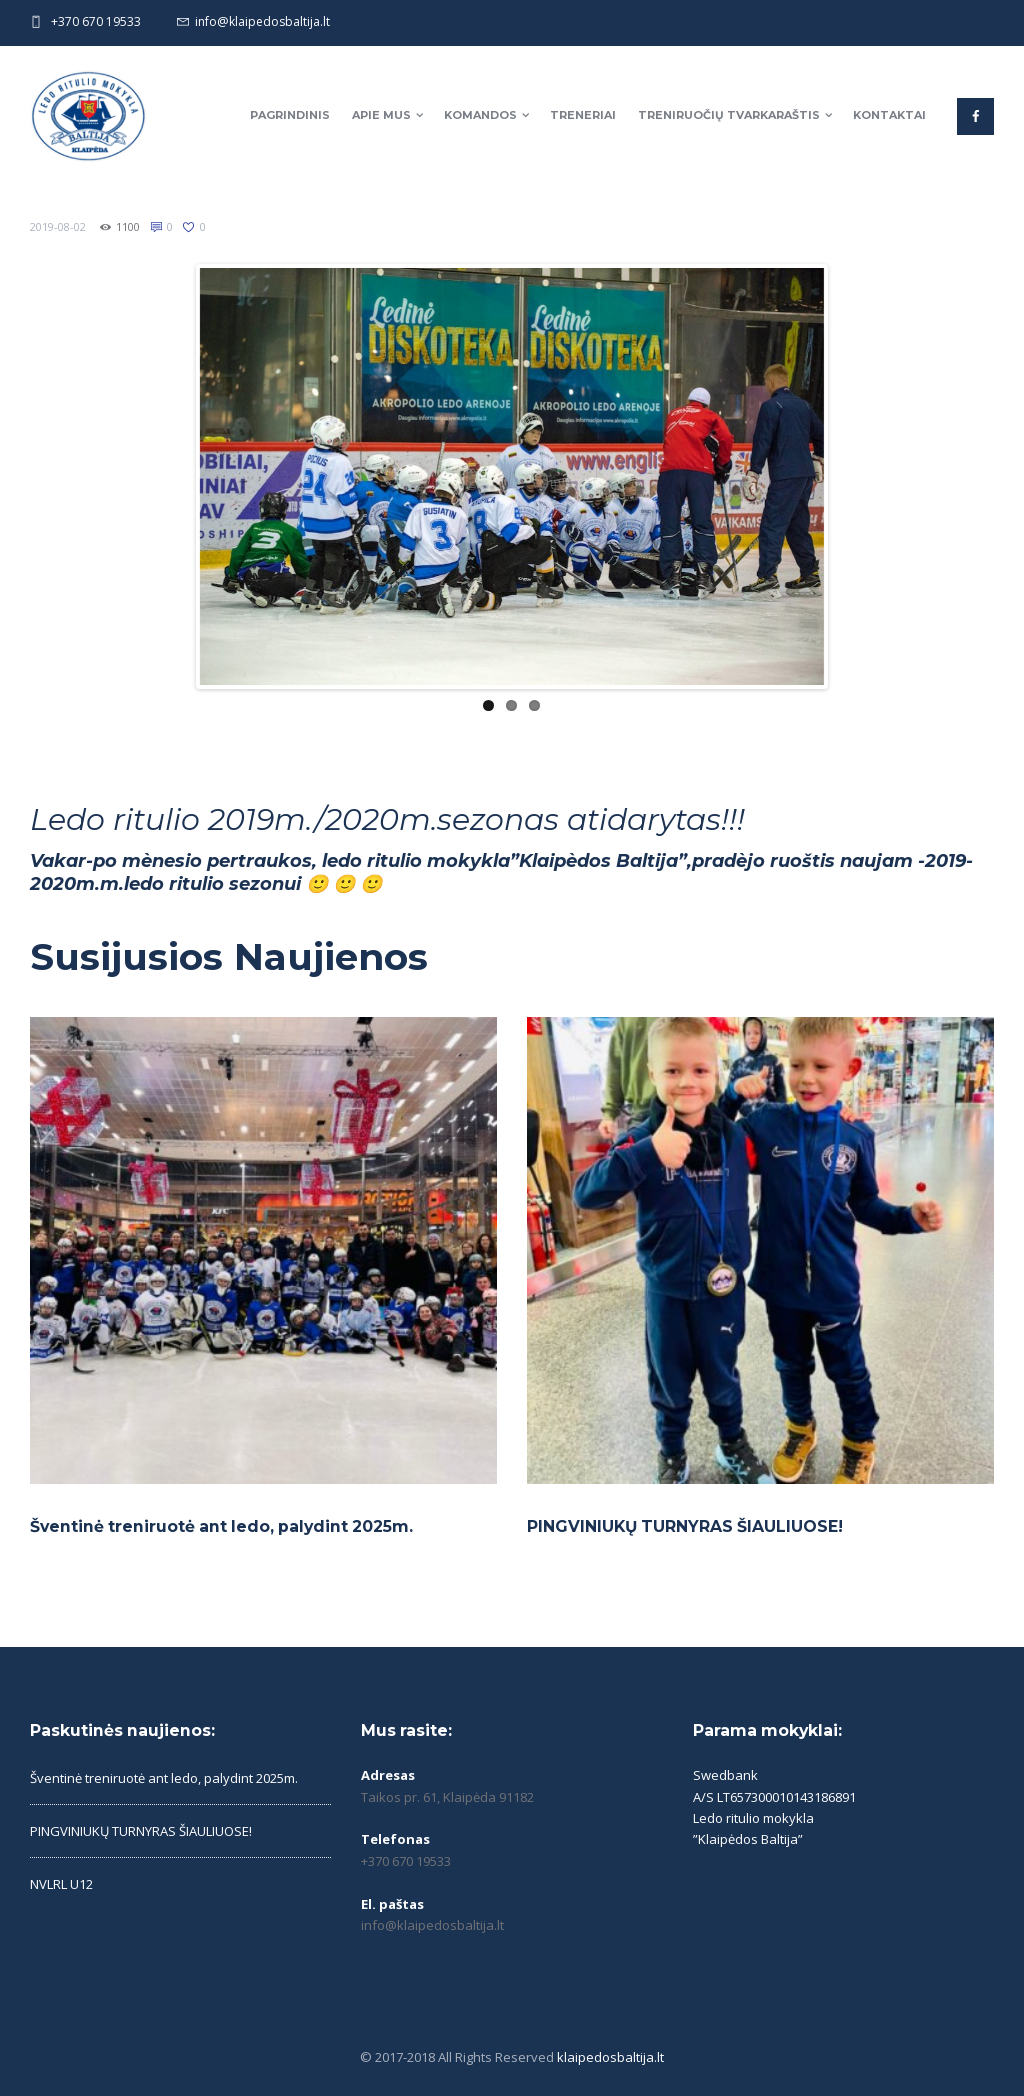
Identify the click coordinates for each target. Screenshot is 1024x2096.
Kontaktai (889, 115)
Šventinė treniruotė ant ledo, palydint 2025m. (221, 1526)
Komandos (480, 115)
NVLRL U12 (61, 1884)
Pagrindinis (290, 115)
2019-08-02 (58, 226)
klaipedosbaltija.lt (610, 2057)
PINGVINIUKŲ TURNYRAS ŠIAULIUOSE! (685, 1526)
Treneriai (583, 115)
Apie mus (381, 115)
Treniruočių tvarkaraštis (729, 115)
